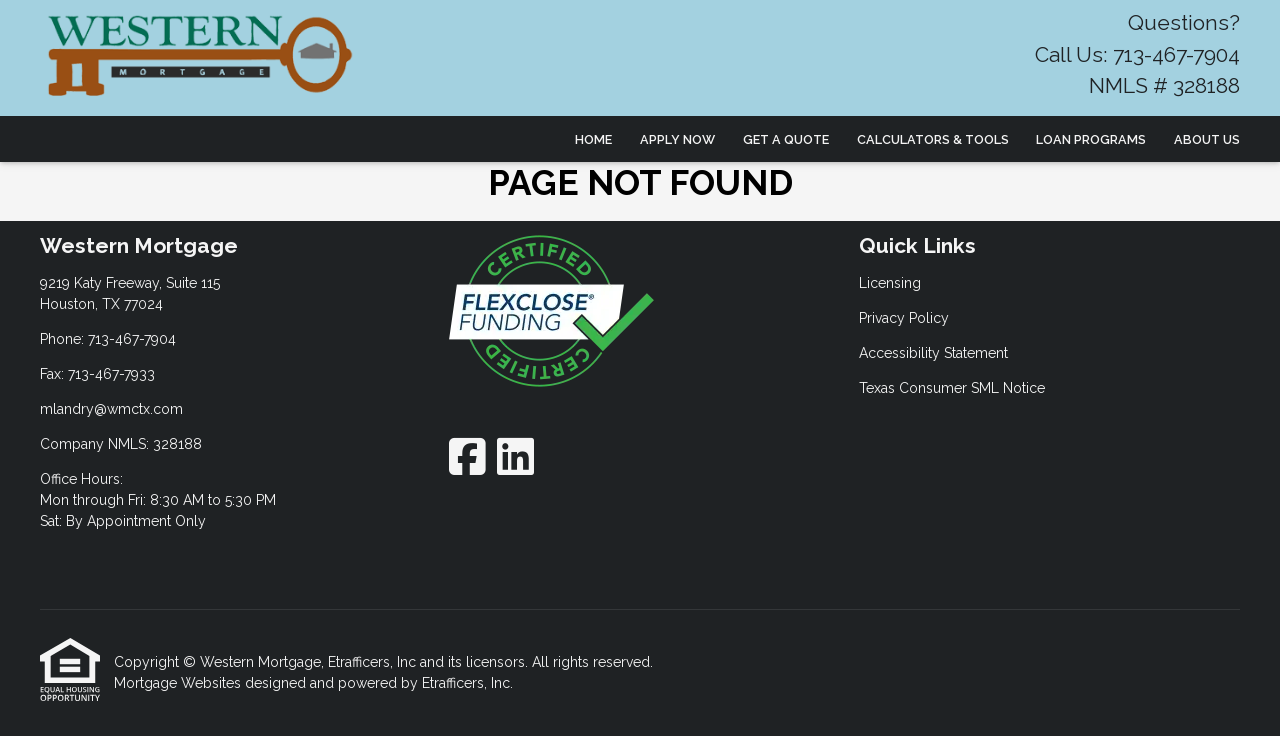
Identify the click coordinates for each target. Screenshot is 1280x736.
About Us (1207, 139)
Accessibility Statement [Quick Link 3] (933, 353)
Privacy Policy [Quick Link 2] (904, 318)
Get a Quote (786, 139)
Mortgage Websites (179, 683)
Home (593, 139)
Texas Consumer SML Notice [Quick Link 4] (952, 388)
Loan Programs (1091, 139)
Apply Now (677, 139)
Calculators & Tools (933, 139)
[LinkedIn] (515, 456)
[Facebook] (467, 456)
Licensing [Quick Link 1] (890, 283)
